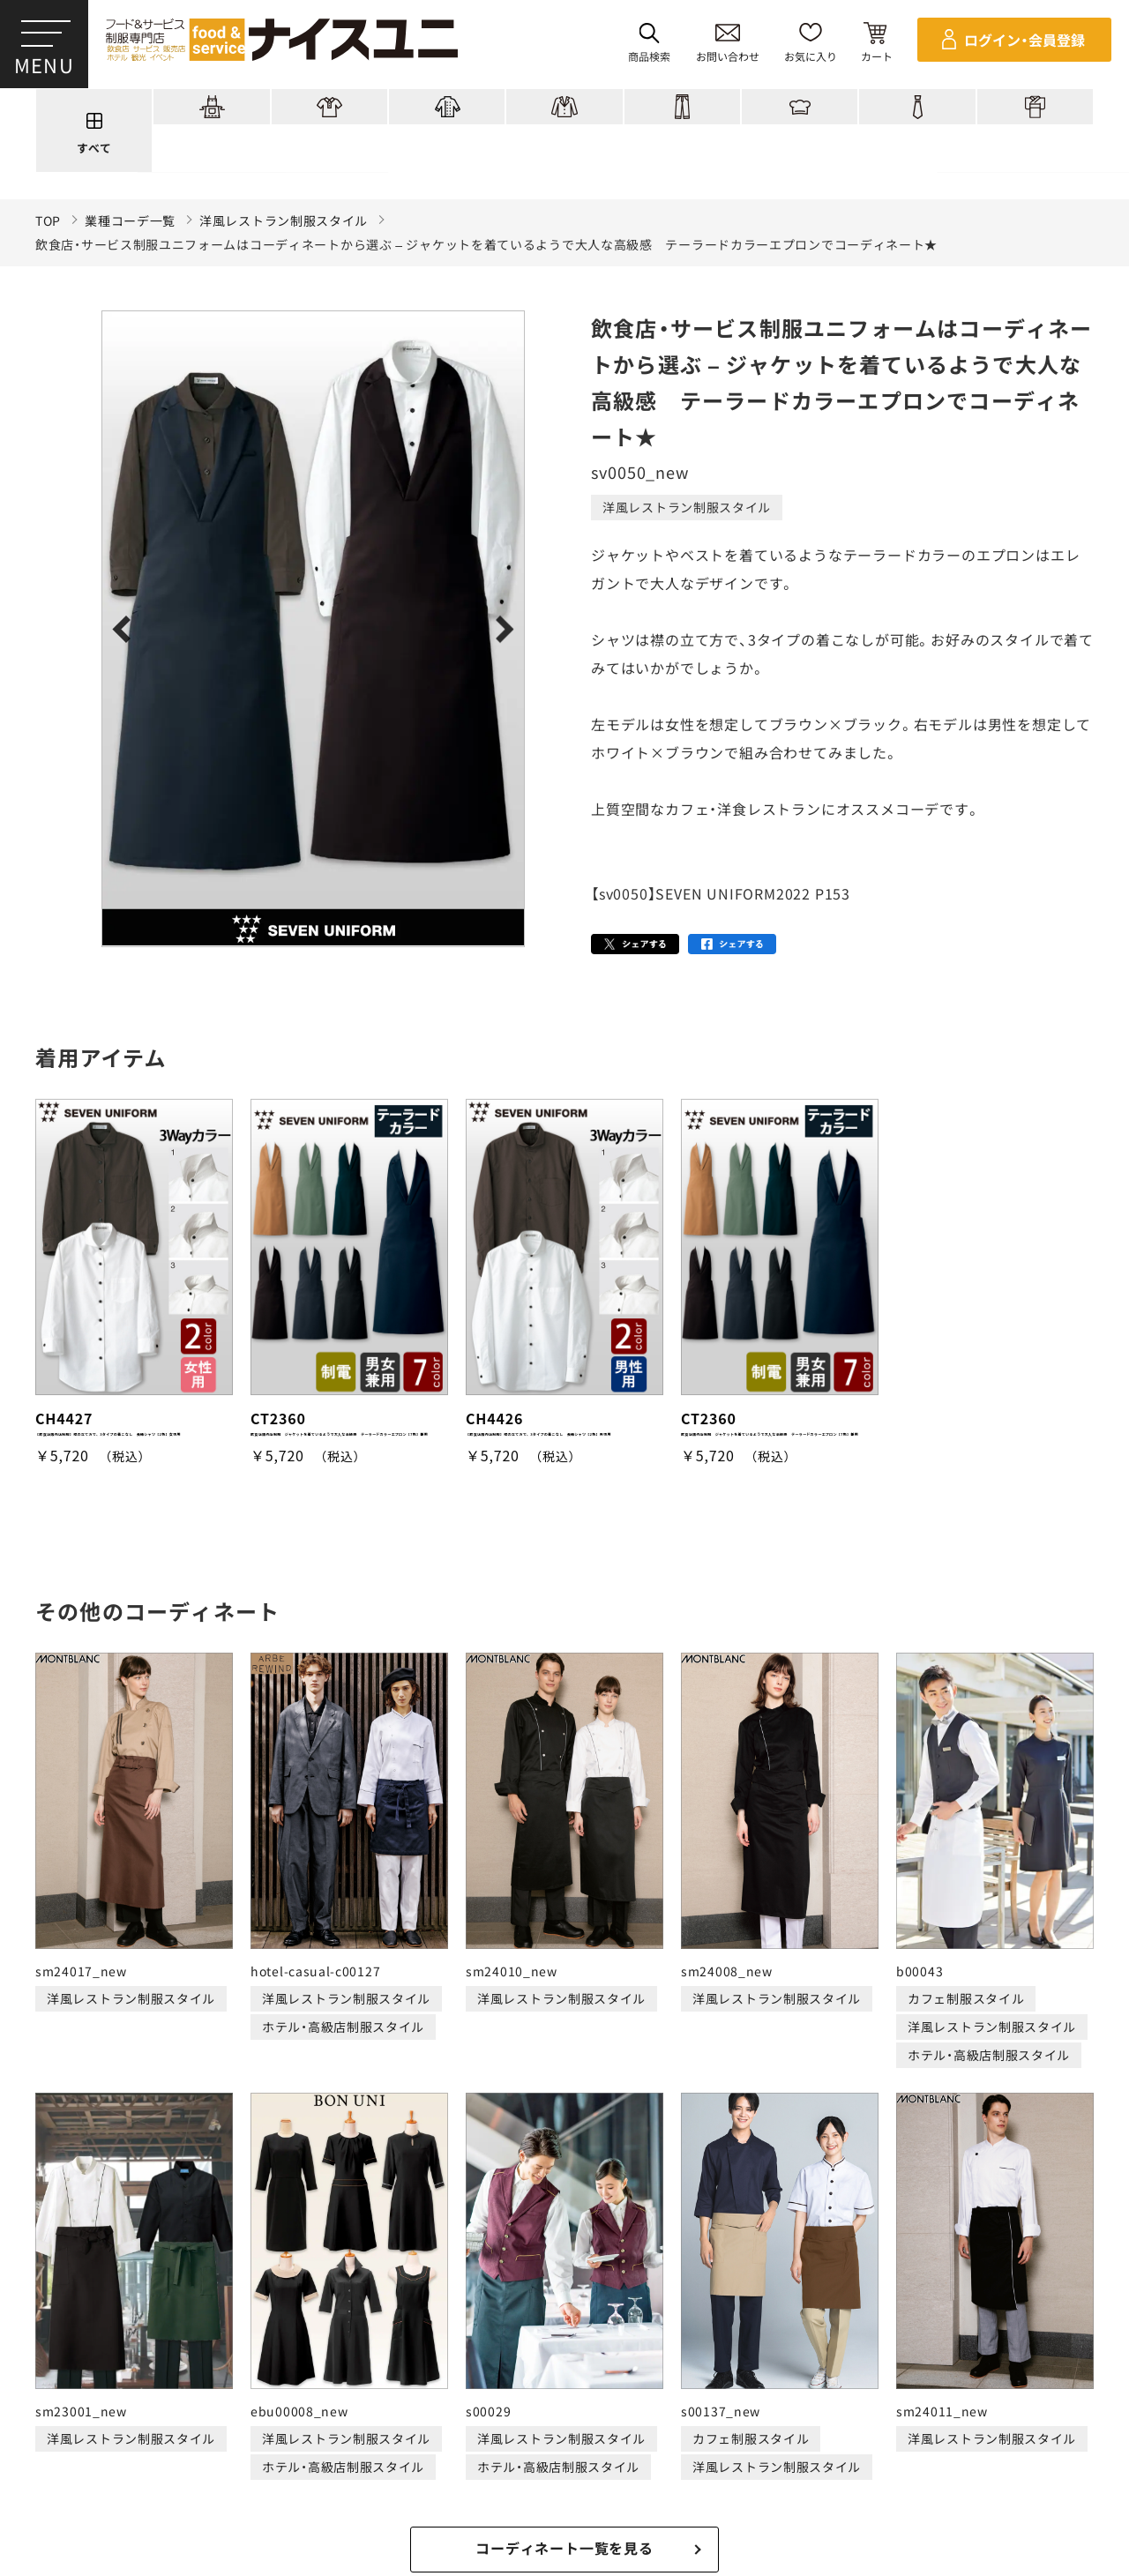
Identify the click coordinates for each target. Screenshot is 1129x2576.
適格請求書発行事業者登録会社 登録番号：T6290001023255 (564, 2336)
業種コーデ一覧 (130, 221)
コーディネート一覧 (298, 2396)
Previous (125, 629)
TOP (48, 221)
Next (500, 629)
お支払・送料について (326, 2463)
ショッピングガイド (588, 2396)
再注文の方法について (181, 2463)
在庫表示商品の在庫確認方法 (1026, 2463)
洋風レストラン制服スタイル (283, 221)
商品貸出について (722, 2463)
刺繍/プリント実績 (443, 2396)
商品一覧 (183, 2396)
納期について (445, 2463)
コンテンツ (710, 2396)
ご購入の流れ (59, 2463)
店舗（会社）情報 (816, 2396)
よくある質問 (931, 2396)
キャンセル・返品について (578, 2463)
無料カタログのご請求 (861, 2463)
